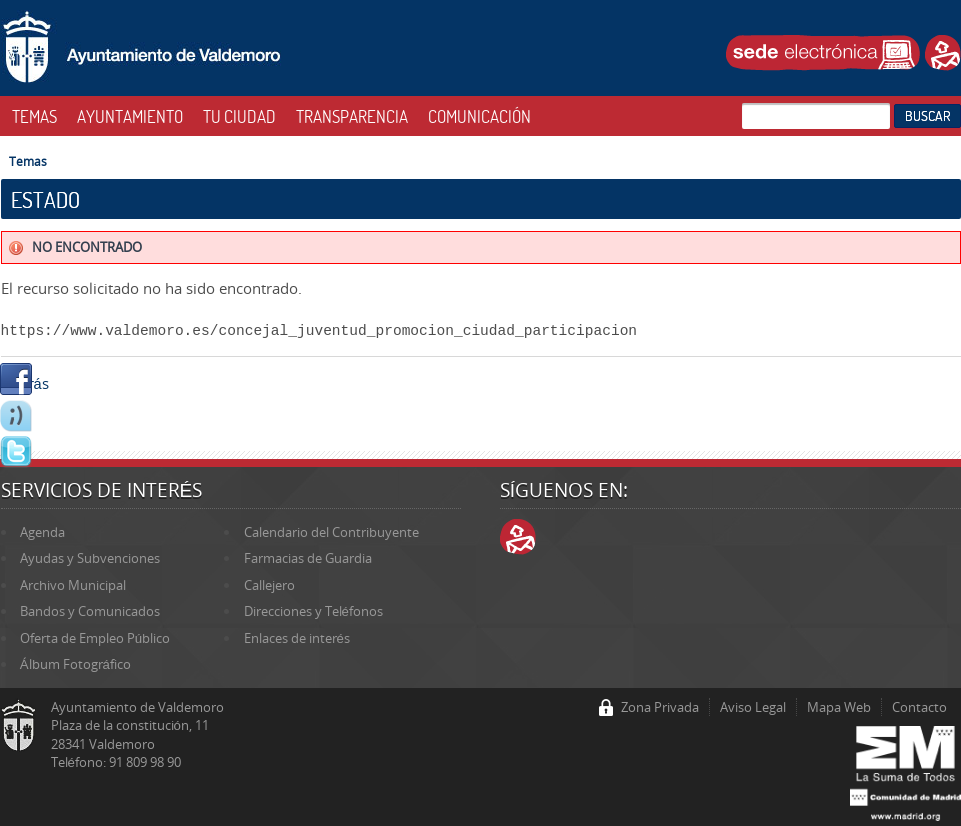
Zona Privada (660, 707)
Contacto (919, 707)
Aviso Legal (753, 707)
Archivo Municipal (73, 585)
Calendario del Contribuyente (331, 532)
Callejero (269, 585)
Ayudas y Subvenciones (90, 558)
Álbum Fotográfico (75, 664)
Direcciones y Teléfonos (313, 611)
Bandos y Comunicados (90, 611)
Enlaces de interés (297, 638)
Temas (28, 161)
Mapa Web (839, 707)
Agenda (42, 532)
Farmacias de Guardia (308, 558)
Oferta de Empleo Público (95, 638)
